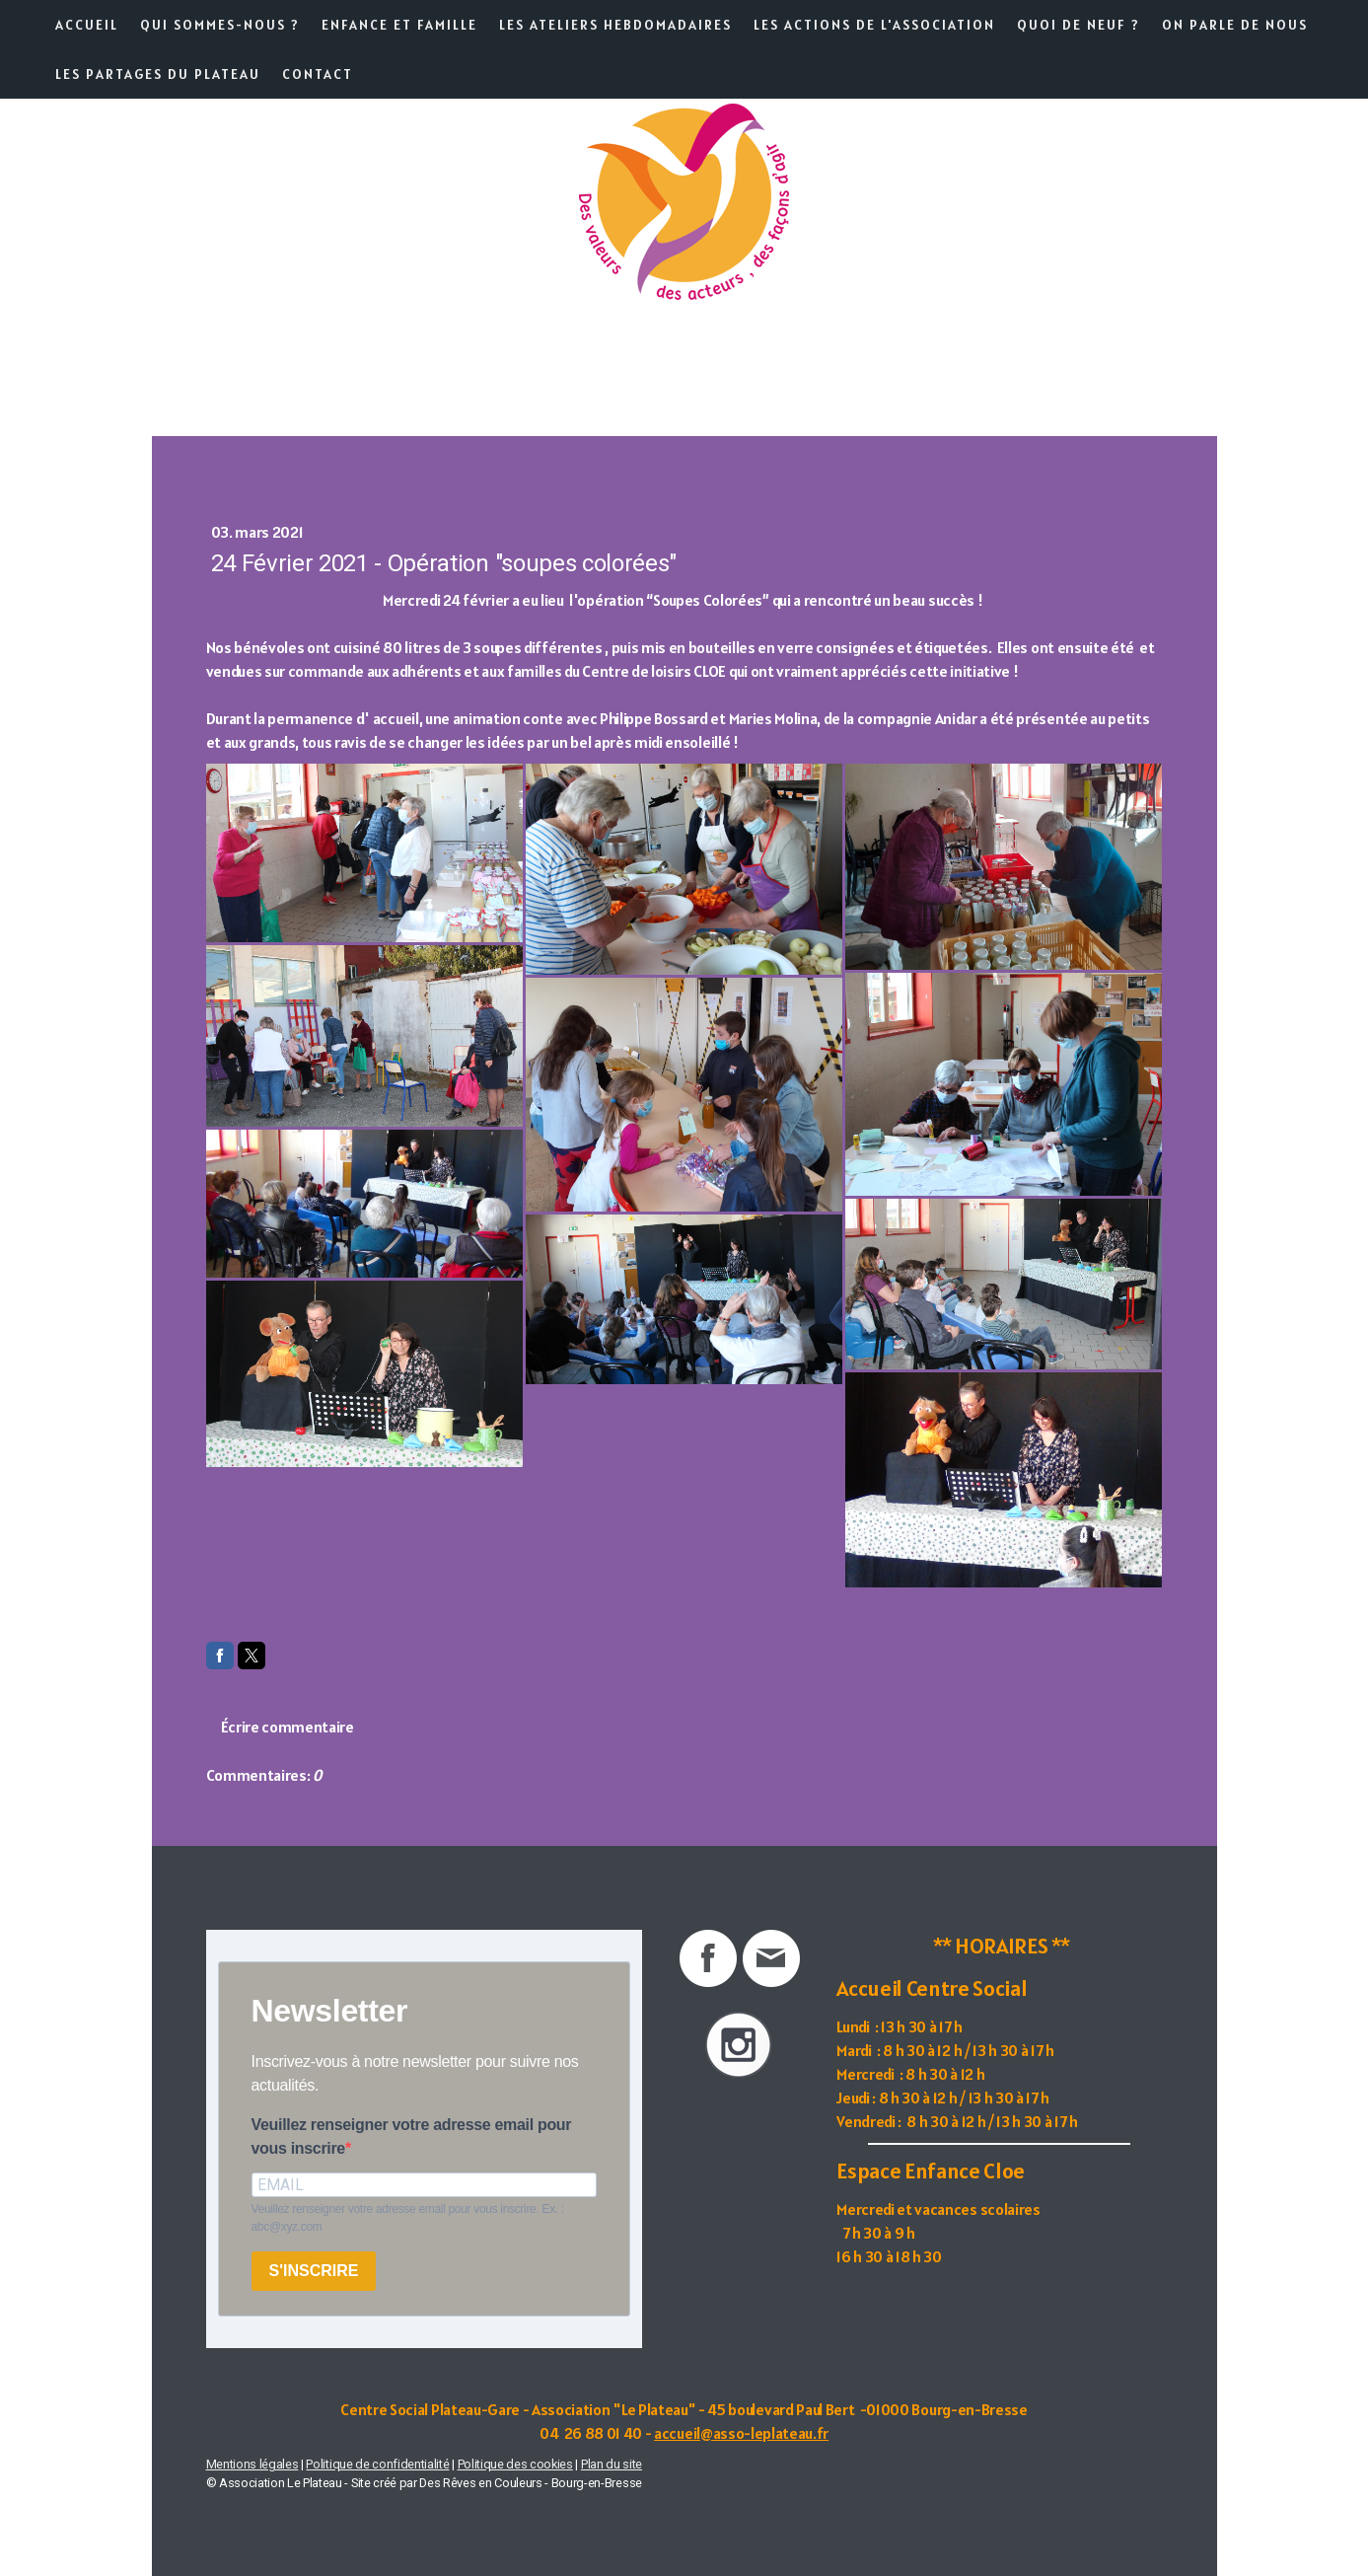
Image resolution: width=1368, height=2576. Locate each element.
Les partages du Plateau (157, 74)
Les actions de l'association (874, 25)
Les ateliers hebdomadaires (615, 25)
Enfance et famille (399, 25)
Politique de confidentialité (377, 2464)
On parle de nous (1235, 25)
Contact (317, 74)
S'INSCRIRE (314, 2270)
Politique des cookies (515, 2464)
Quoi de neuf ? (1078, 25)
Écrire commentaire (287, 1726)
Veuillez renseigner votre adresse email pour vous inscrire (412, 2136)
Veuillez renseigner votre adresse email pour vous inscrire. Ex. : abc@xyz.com (408, 2218)
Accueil (86, 25)
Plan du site (611, 2464)
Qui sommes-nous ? (220, 25)
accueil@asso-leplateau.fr (741, 2433)
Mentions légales (252, 2464)
